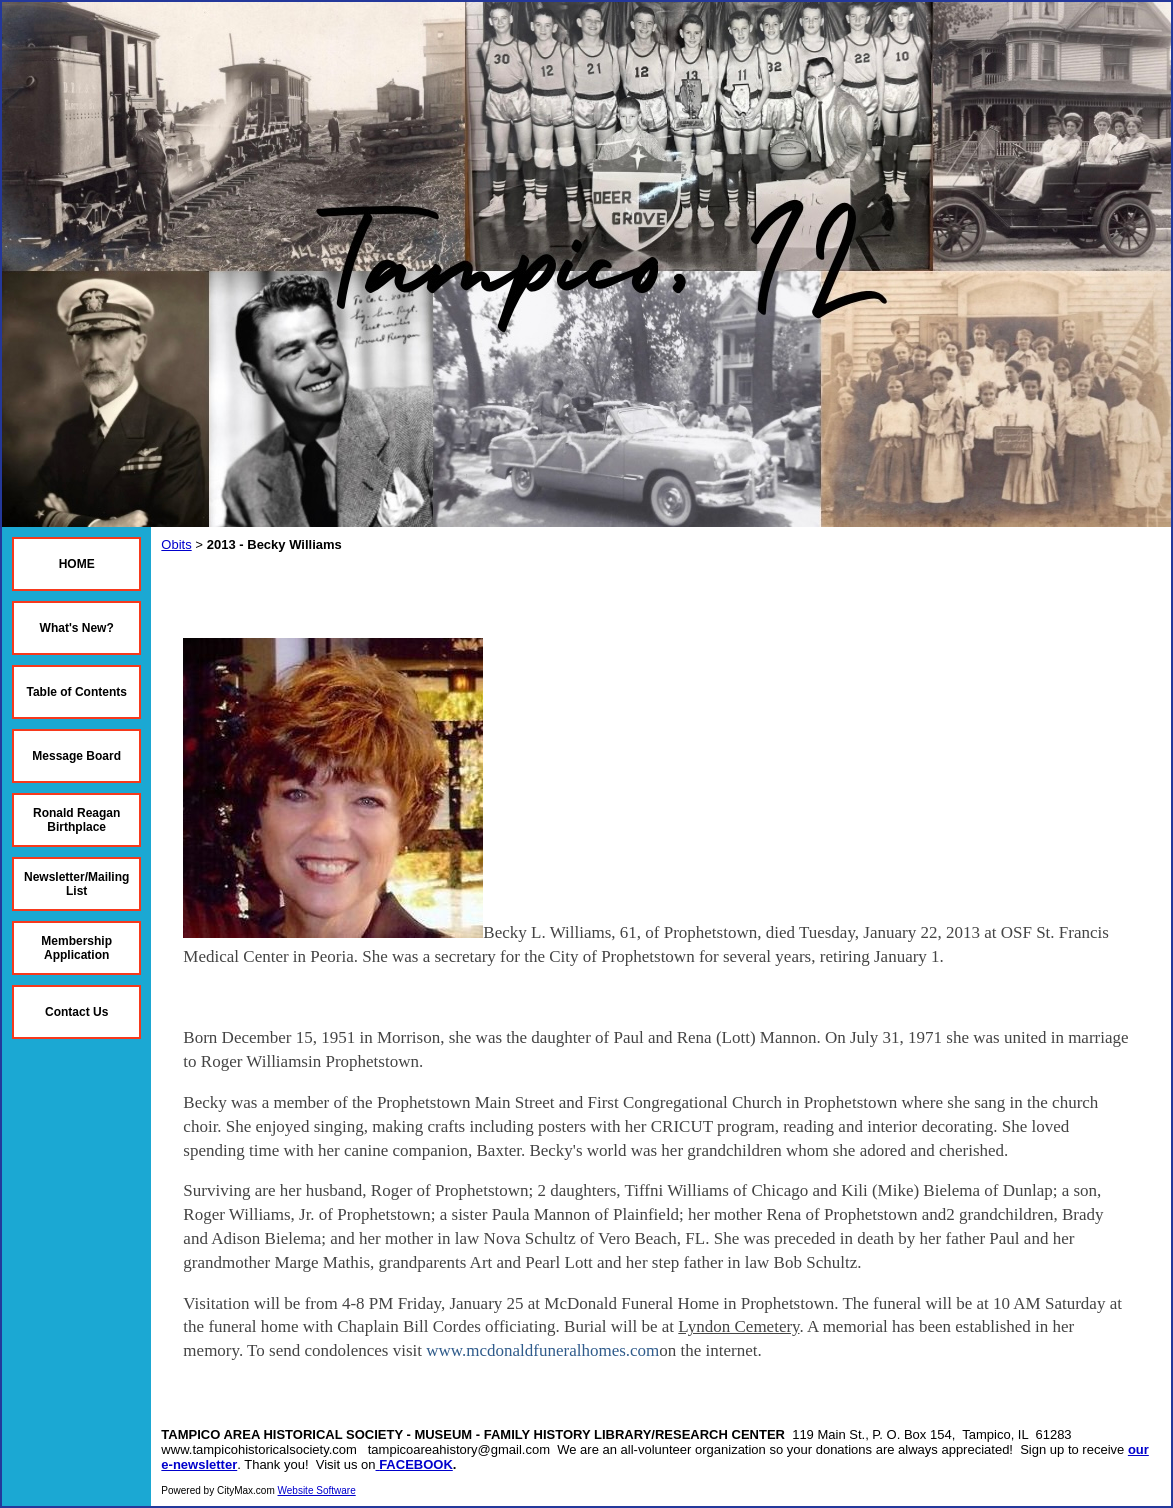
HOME (77, 564)
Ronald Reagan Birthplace (76, 820)
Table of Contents (76, 692)
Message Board (76, 756)
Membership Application (76, 948)
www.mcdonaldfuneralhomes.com (542, 1350)
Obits (176, 544)
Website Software (317, 1490)
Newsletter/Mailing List (76, 884)
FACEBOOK (416, 1464)
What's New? (77, 628)
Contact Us (76, 1012)
